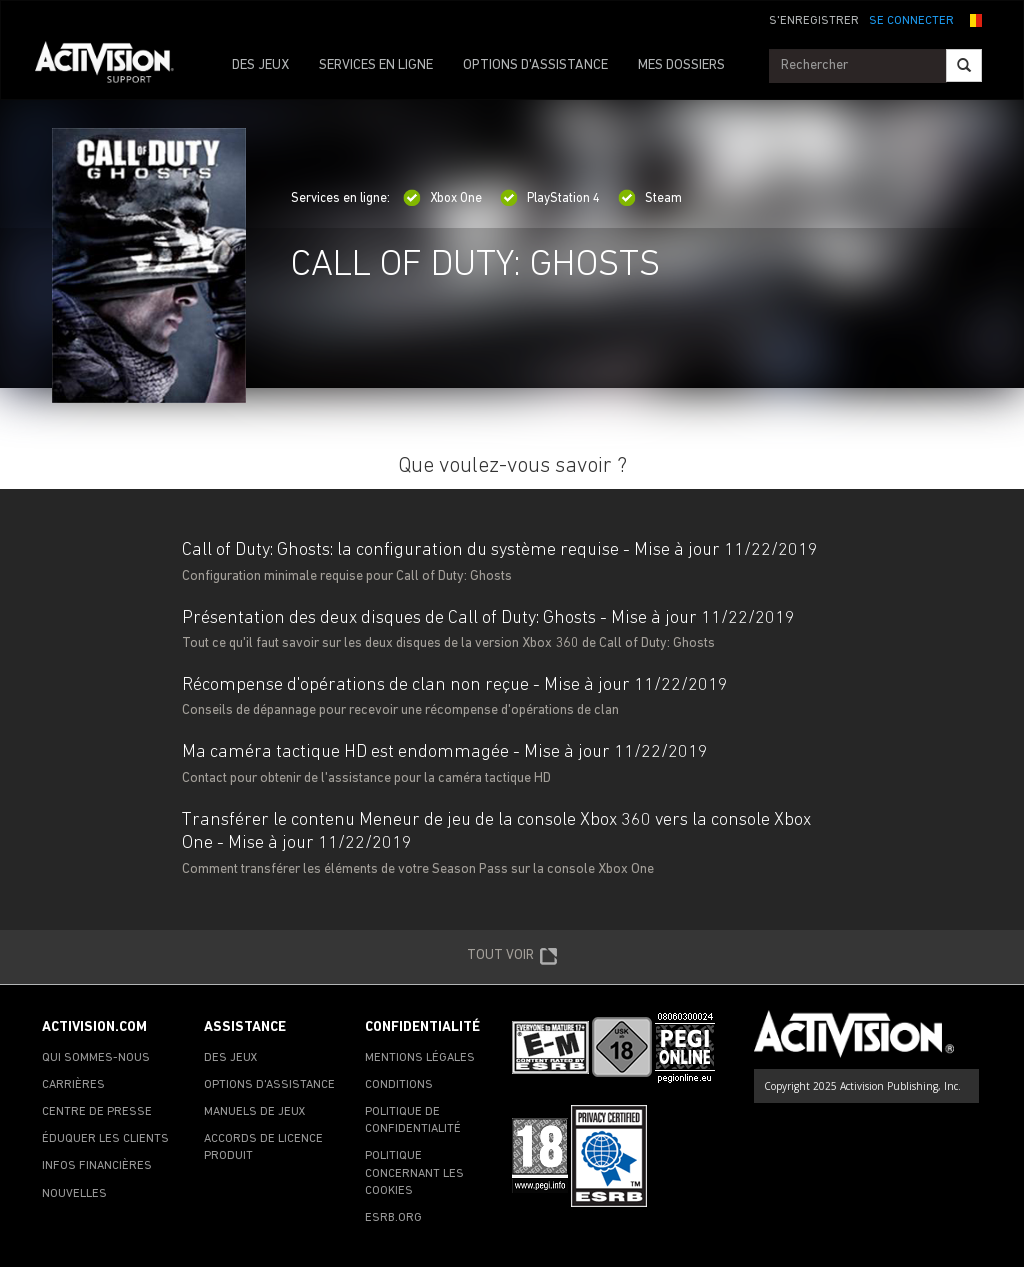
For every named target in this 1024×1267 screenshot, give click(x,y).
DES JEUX (260, 65)
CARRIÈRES (73, 1085)
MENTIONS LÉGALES (420, 1058)
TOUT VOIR (512, 957)
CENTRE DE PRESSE (97, 1112)
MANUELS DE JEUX (255, 1112)
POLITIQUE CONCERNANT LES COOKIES (414, 1173)
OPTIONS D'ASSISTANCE (535, 65)
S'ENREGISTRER (814, 21)
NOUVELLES (74, 1194)
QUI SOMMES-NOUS (96, 1058)
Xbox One (442, 198)
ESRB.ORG (393, 1218)
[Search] (964, 65)
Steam (650, 198)
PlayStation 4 (550, 198)
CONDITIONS (399, 1085)
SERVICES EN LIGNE (376, 65)
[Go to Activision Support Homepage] (114, 66)
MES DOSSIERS (681, 65)
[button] (973, 19)
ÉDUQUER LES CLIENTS (105, 1139)
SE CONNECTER (911, 21)
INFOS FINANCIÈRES (97, 1166)
